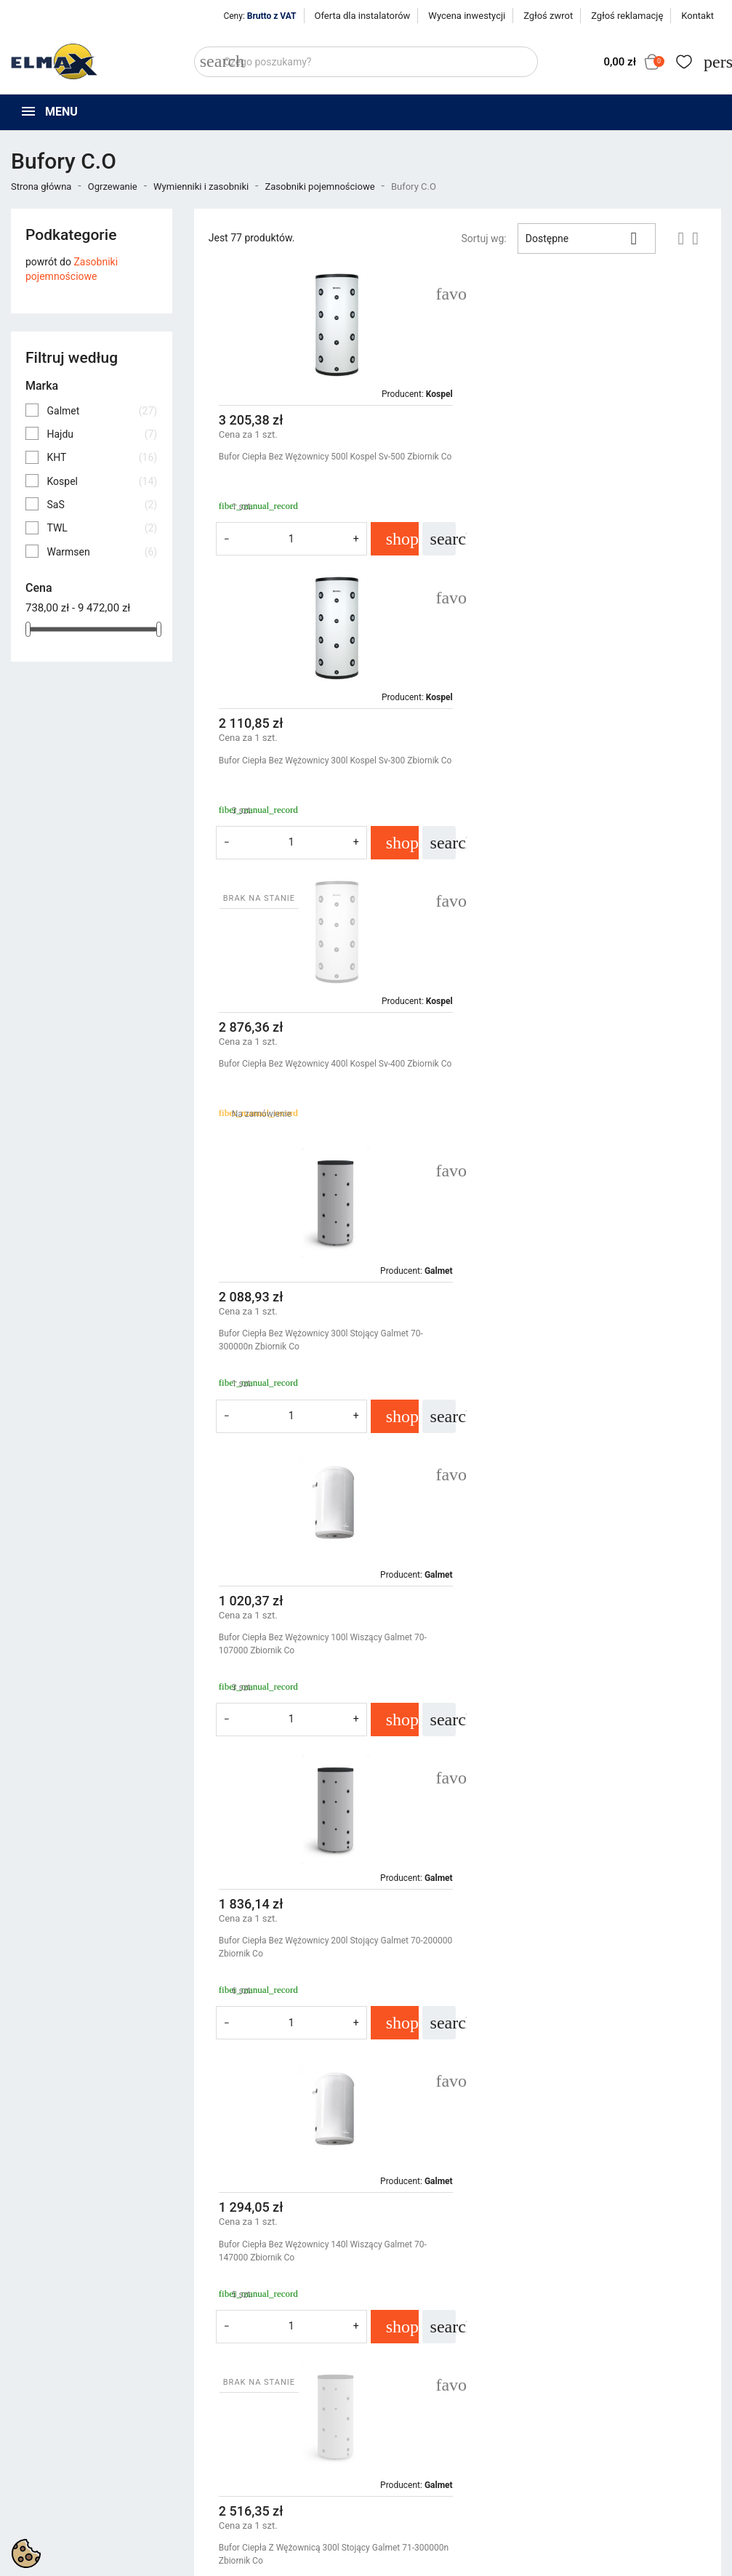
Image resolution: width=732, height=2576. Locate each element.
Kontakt (697, 15)
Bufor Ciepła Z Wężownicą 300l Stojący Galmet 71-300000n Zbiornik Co (579, 1373)
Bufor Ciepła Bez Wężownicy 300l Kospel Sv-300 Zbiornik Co (575, 463)
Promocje (216, 2361)
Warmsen (102, 552)
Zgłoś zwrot (548, 15)
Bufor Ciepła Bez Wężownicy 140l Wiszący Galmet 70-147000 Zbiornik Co (323, 1373)
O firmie (395, 2398)
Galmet (102, 411)
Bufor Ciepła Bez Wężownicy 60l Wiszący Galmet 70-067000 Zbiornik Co (320, 1677)
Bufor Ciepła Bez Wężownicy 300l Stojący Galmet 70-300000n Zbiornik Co (584, 767)
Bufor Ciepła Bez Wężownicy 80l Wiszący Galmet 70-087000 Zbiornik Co (583, 1677)
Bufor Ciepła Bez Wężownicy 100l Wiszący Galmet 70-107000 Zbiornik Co (323, 1070)
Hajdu (102, 434)
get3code (376, 2501)
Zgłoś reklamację (627, 15)
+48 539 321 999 (57, 2423)
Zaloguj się (584, 2380)
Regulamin (401, 2380)
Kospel (102, 481)
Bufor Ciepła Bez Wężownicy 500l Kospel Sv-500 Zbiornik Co (312, 463)
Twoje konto (592, 2336)
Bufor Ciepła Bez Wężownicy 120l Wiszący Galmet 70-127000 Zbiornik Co (323, 1980)
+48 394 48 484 (53, 2439)
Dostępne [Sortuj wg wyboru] (587, 238)
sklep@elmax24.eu (61, 2455)
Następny (673, 2115)
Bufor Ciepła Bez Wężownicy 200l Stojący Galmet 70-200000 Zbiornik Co (584, 1070)
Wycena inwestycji (466, 15)
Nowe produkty (228, 2380)
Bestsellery (219, 2398)
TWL (102, 528)
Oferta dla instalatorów (363, 15)
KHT (102, 457)
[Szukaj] (366, 62)
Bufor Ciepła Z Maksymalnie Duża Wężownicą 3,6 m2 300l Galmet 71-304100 (585, 1980)
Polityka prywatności (424, 2361)
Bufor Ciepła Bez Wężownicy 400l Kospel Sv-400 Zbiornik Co (312, 767)
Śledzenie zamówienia (610, 2361)
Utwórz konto (590, 2398)
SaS (102, 504)
